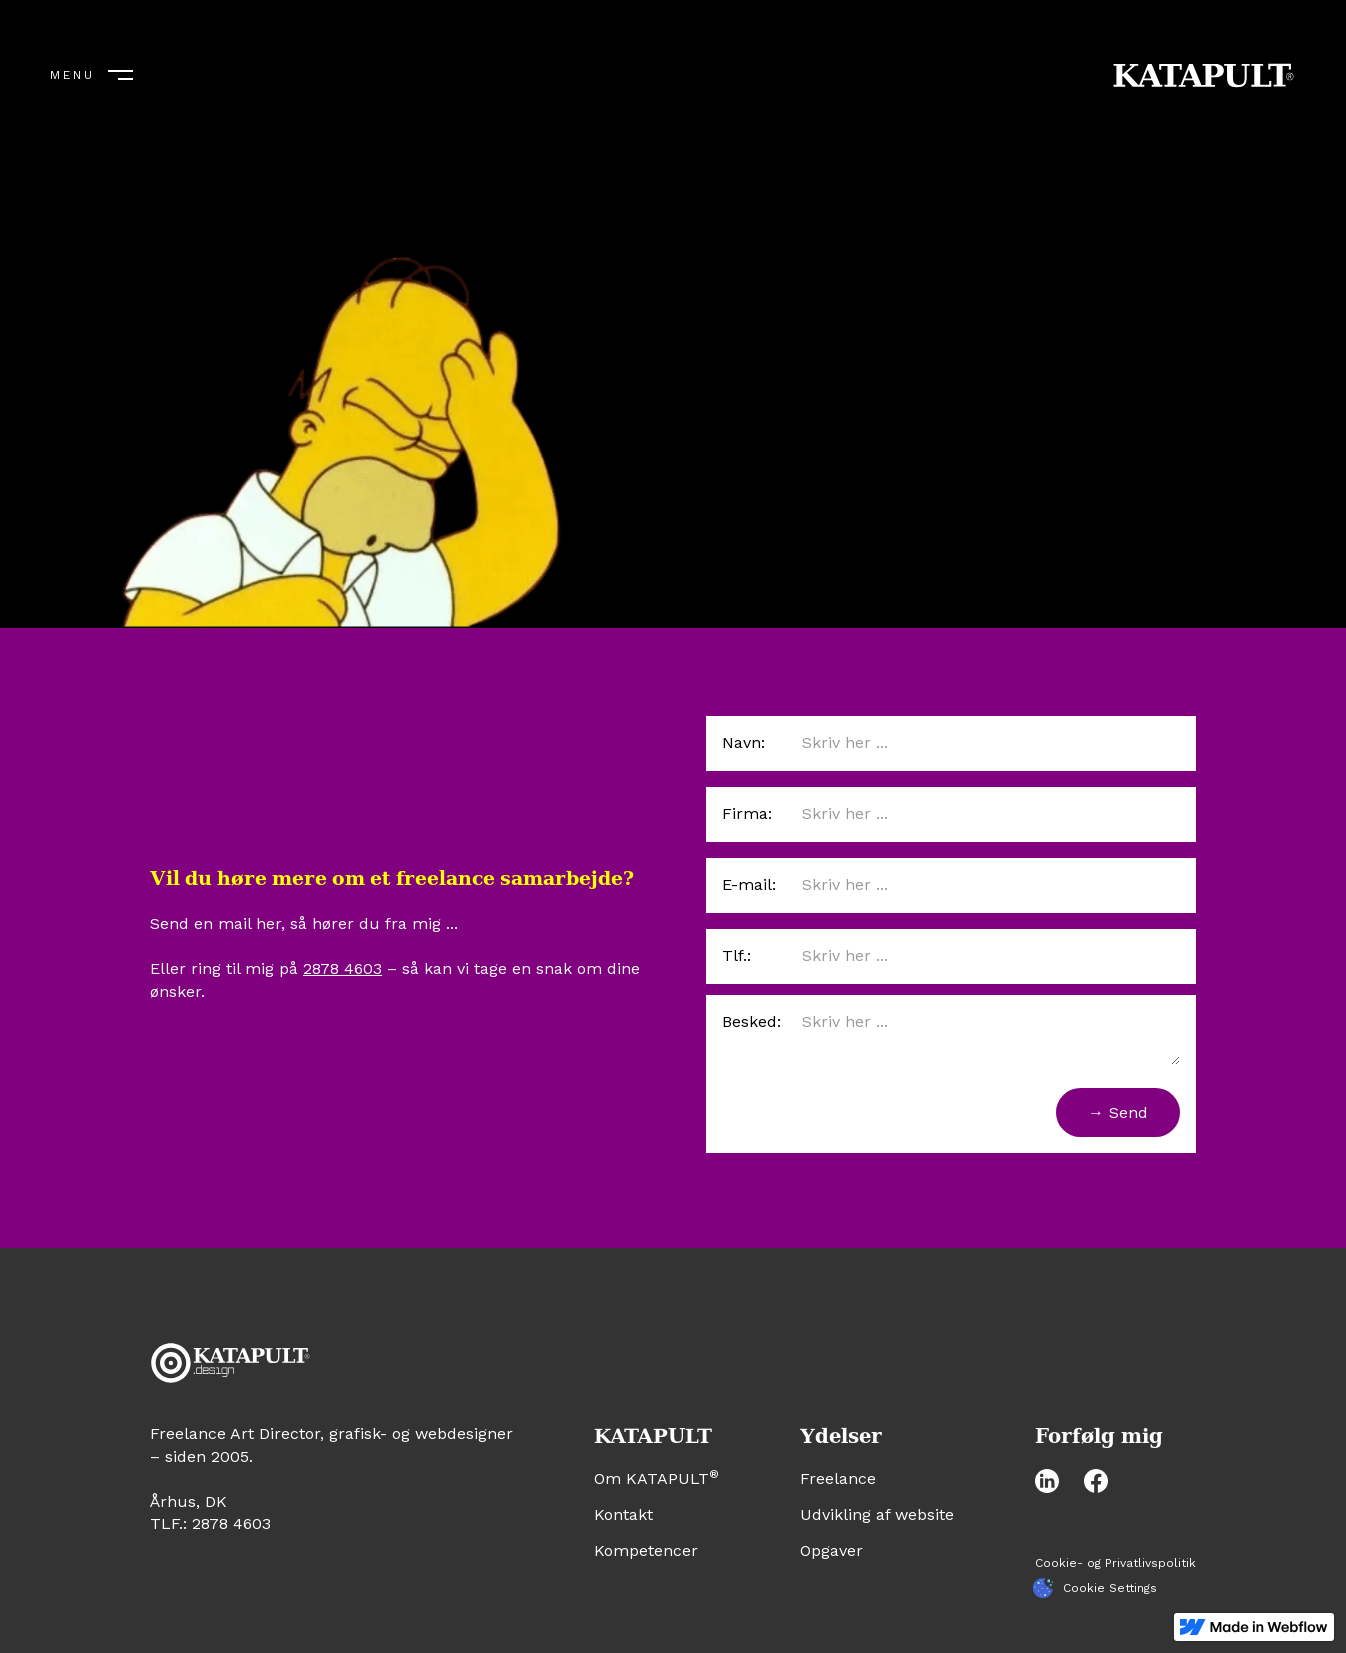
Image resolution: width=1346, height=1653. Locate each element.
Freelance (838, 1478)
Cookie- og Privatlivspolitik (1115, 1563)
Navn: (743, 742)
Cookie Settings (1110, 1588)
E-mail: (749, 884)
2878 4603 (342, 968)
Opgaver (831, 1550)
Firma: (747, 813)
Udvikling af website (877, 1514)
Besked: (751, 1021)
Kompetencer (646, 1550)
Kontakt (623, 1514)
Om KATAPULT (656, 1478)
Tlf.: (736, 955)
